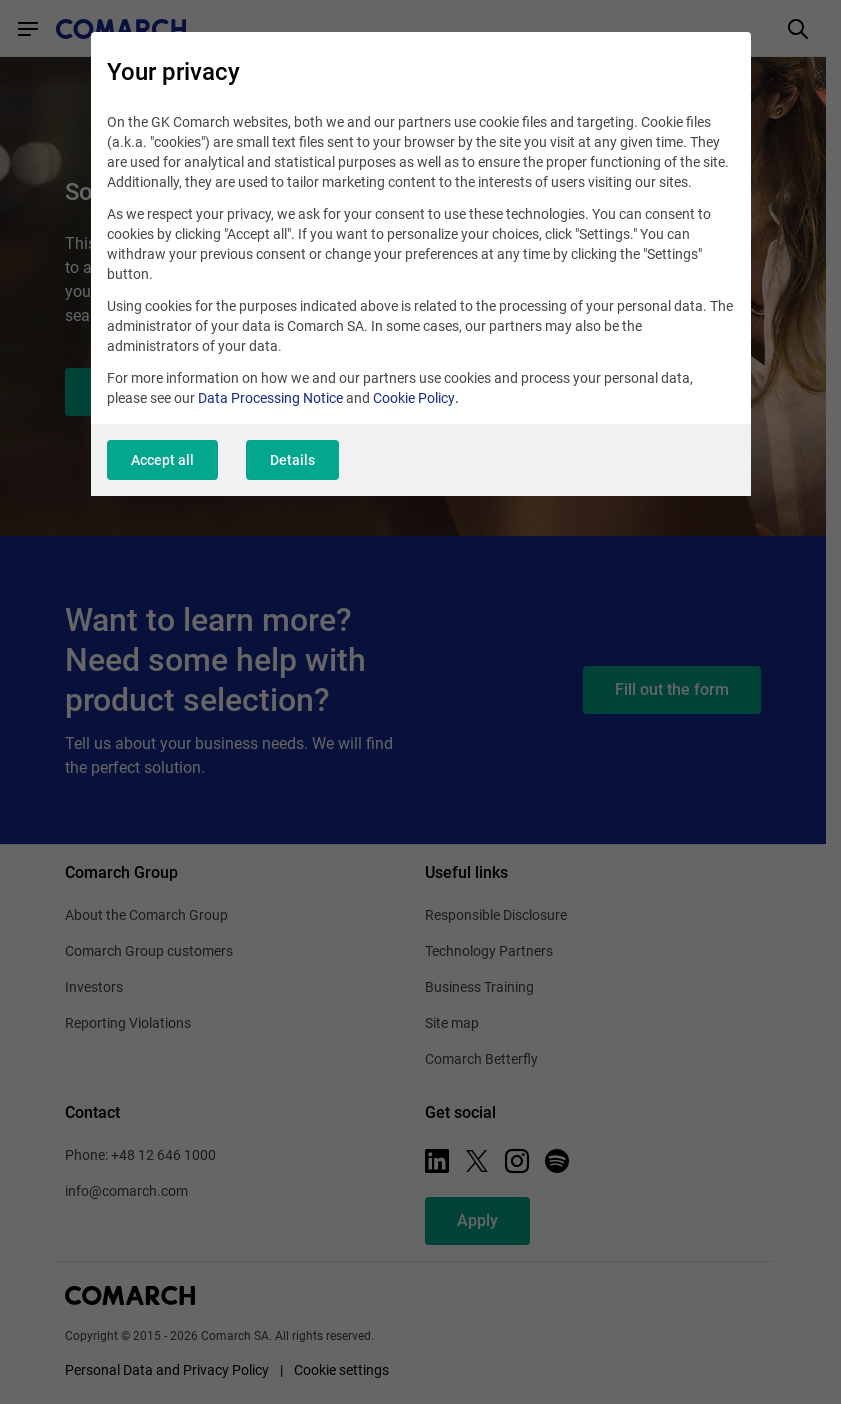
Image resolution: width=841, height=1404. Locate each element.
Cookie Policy (414, 398)
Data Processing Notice (270, 398)
